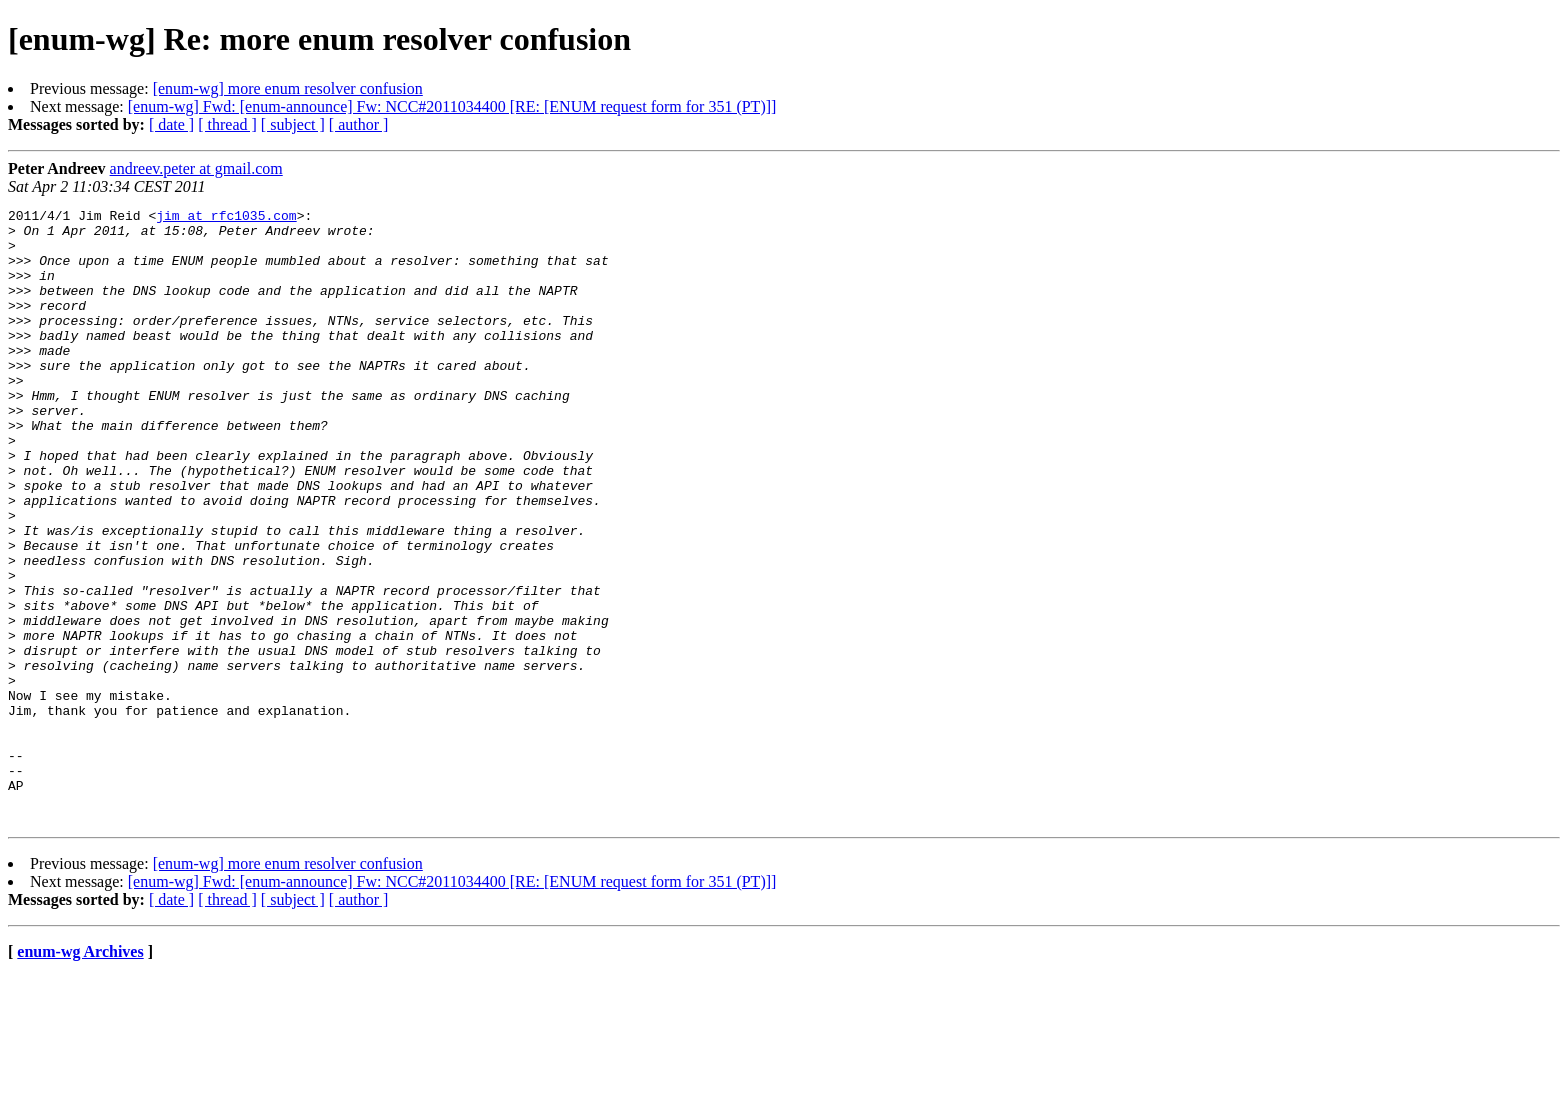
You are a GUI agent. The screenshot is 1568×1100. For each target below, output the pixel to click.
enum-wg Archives (80, 1074)
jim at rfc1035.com (226, 218)
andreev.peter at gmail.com (196, 168)
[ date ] (171, 124)
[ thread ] (227, 124)
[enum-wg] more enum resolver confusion (288, 88)
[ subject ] (293, 124)
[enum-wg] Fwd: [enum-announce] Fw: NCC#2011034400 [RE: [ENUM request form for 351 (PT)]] (452, 106)
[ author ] (359, 124)
